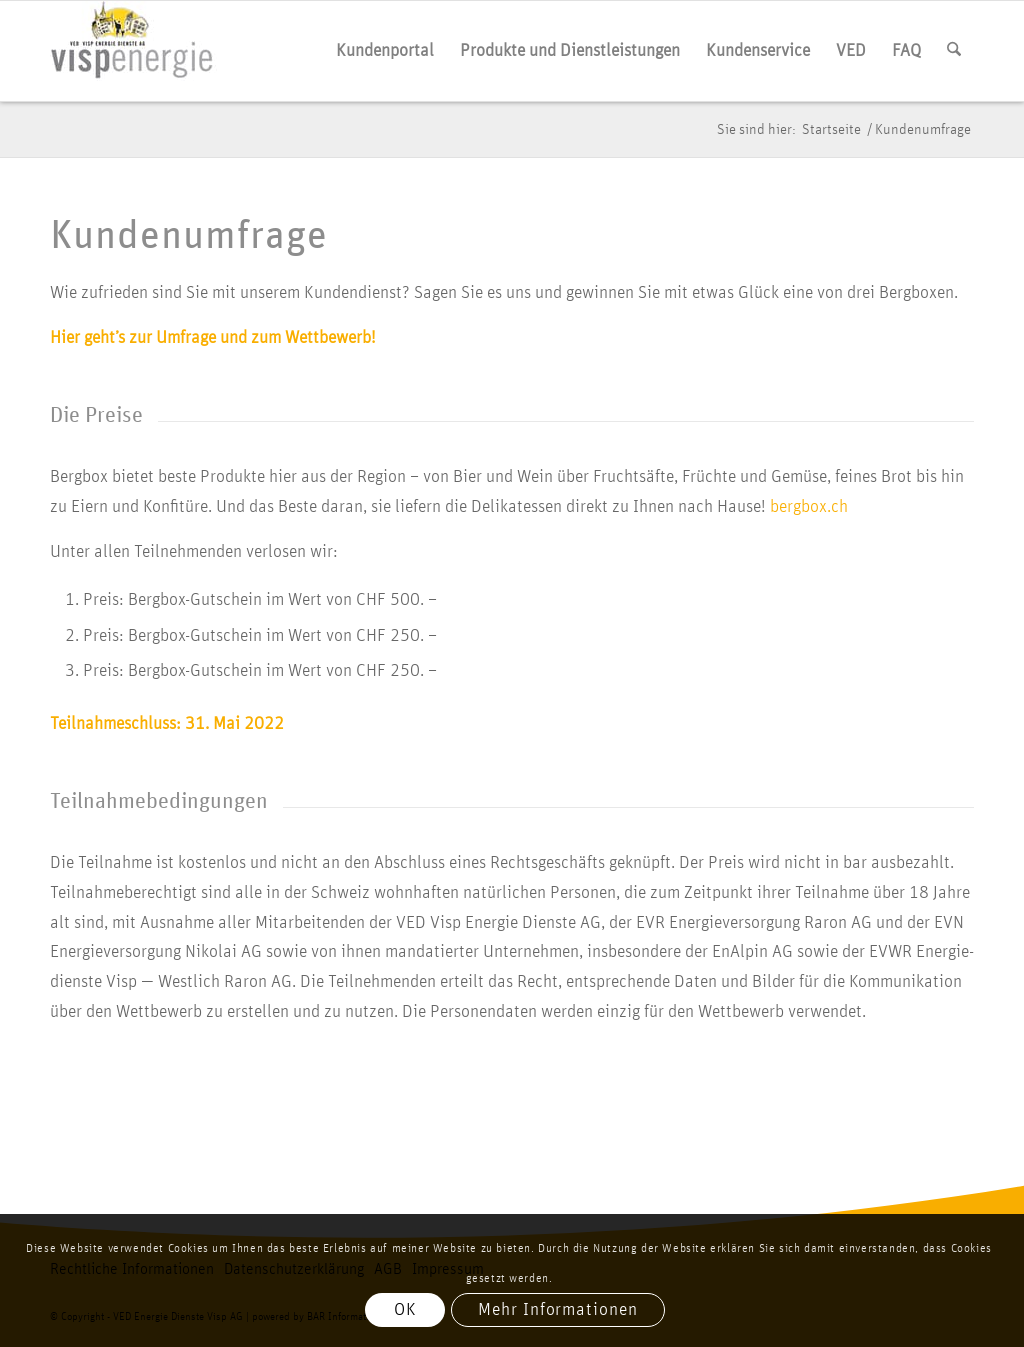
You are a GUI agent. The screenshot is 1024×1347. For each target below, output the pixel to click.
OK (405, 1310)
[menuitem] (385, 51)
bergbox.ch (809, 507)
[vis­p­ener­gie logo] (133, 51)
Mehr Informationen (557, 1310)
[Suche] (954, 51)
